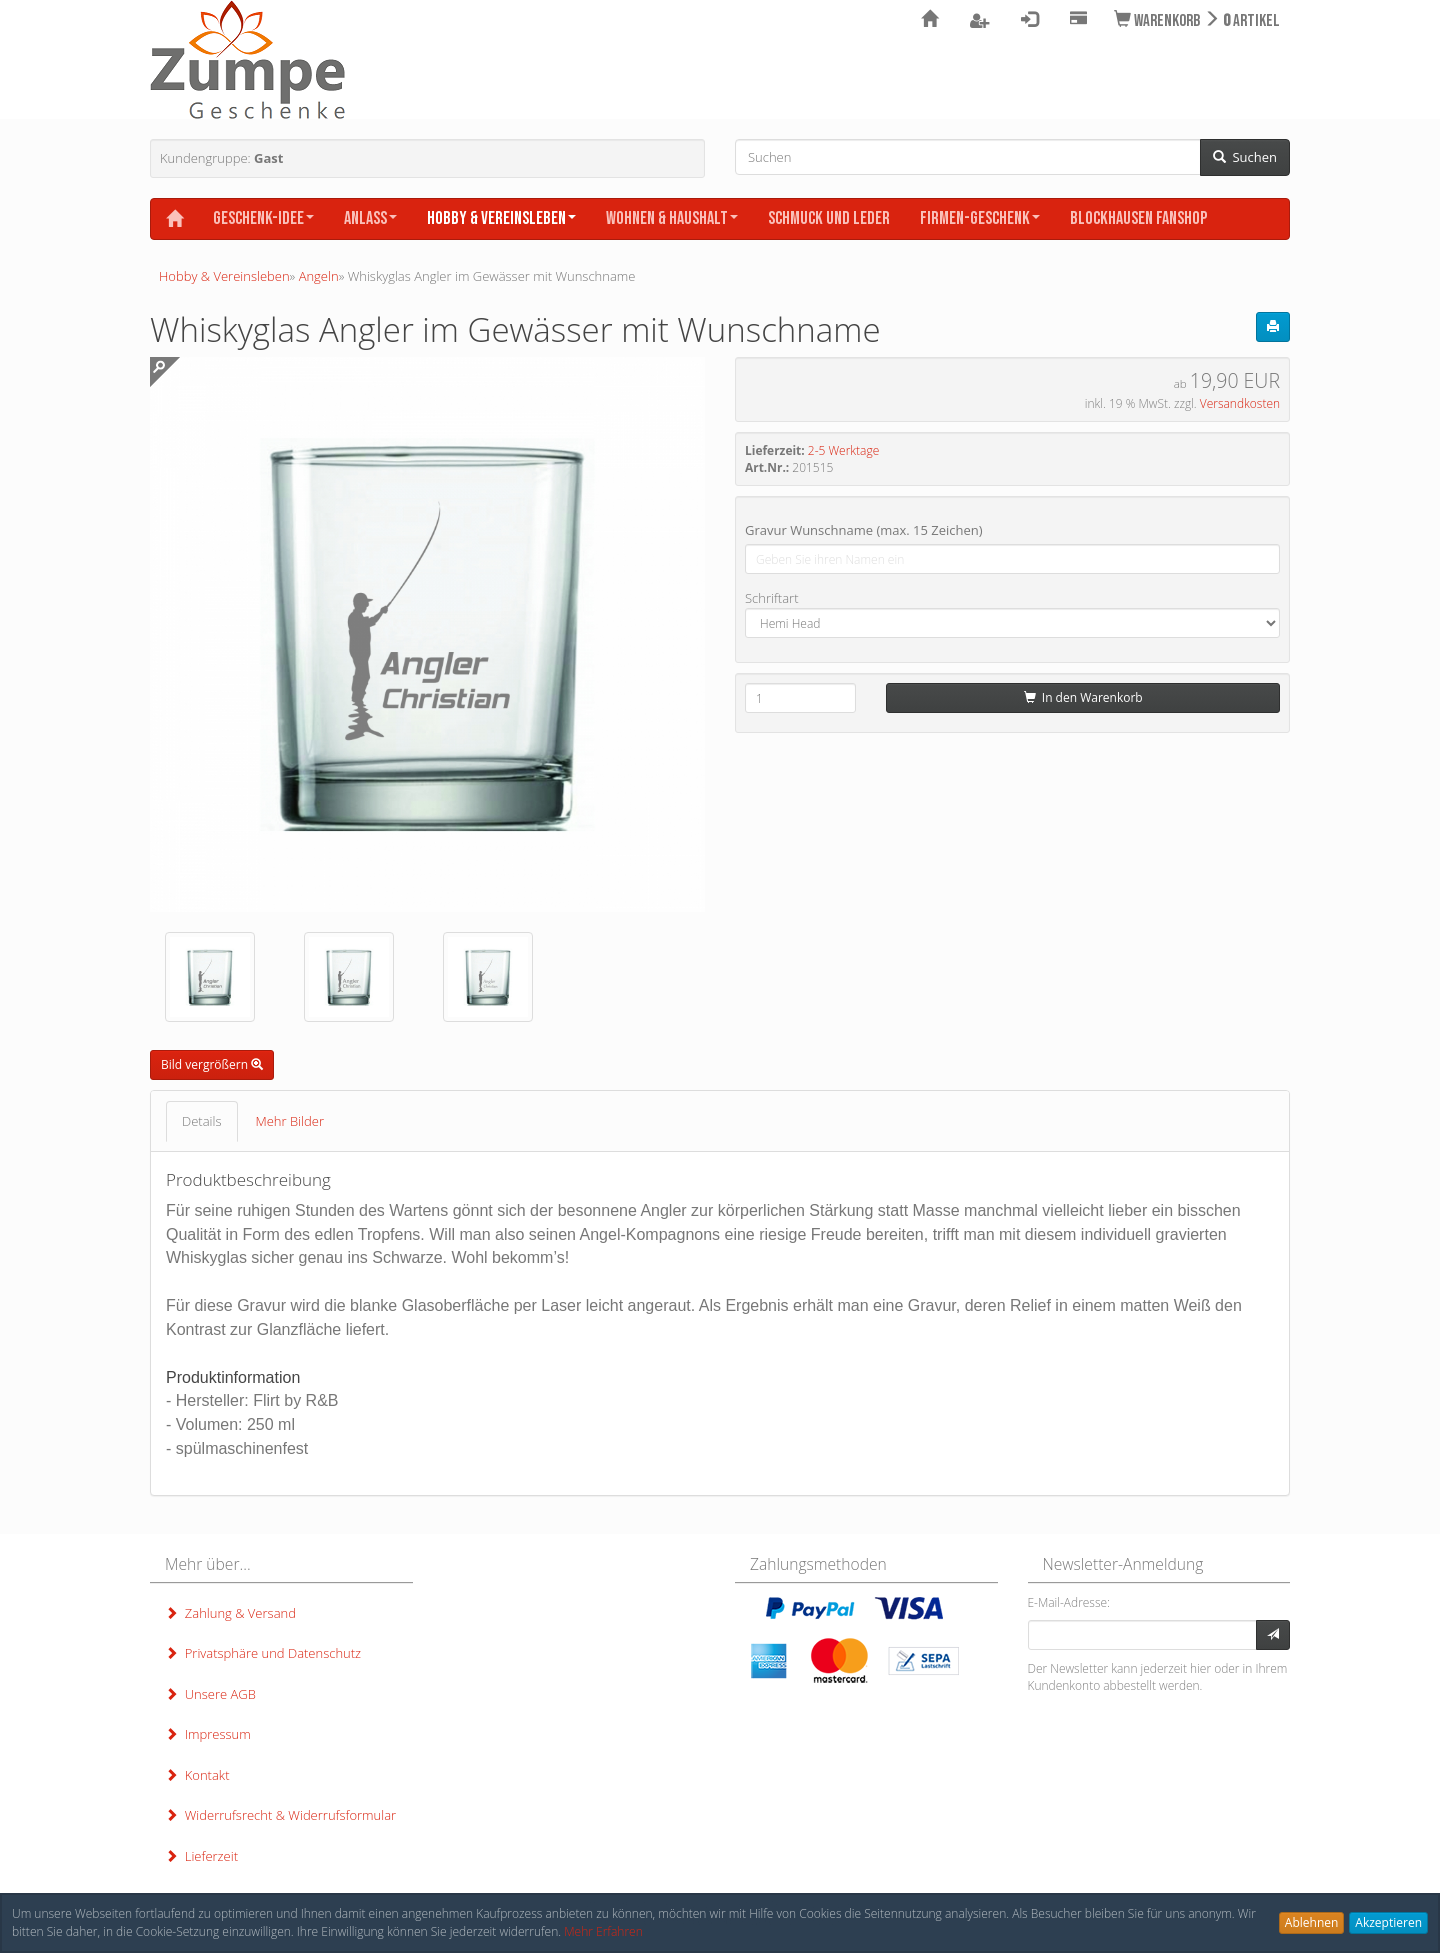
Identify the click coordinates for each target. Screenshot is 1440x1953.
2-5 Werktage (843, 450)
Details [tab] (202, 1121)
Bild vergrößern (212, 1064)
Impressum (208, 1734)
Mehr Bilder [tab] (290, 1121)
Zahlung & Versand (230, 1613)
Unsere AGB (210, 1694)
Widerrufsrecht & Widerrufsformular (280, 1815)
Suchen (1245, 157)
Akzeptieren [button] (1388, 1922)
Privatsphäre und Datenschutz (263, 1653)
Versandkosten (1240, 403)
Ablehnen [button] (1312, 1922)
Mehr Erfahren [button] (603, 1931)
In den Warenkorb (1083, 697)
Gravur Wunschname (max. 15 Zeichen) (864, 530)
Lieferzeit (201, 1856)
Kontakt (197, 1775)
